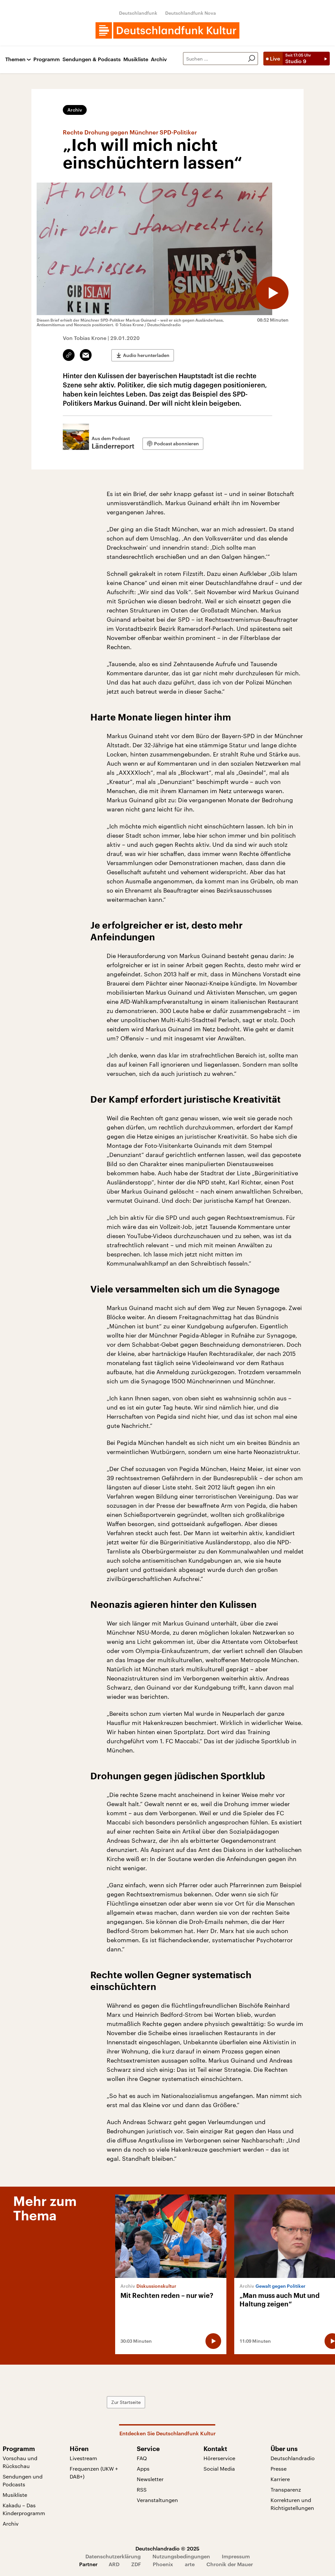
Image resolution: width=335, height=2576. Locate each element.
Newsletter (150, 2479)
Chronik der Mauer (229, 2564)
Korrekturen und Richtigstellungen (292, 2504)
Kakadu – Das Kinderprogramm (24, 2509)
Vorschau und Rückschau (20, 2462)
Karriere (280, 2479)
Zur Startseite (126, 2402)
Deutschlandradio (293, 2458)
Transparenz (286, 2489)
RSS (142, 2489)
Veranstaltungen (157, 2500)
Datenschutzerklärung (113, 2556)
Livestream (83, 2458)
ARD (114, 2564)
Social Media (219, 2468)
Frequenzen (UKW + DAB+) (94, 2472)
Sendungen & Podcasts (91, 59)
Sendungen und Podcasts (23, 2480)
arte (190, 2564)
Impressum (236, 2556)
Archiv (159, 59)
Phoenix (163, 2564)
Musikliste (135, 59)
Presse (279, 2468)
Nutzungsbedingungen (181, 2556)
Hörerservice (219, 2458)
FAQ (142, 2458)
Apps (143, 2468)
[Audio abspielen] (272, 292)
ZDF (136, 2564)
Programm (46, 59)
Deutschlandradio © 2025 (167, 2548)
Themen (15, 59)
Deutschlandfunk (138, 13)
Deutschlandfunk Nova (190, 13)
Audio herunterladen (146, 355)
